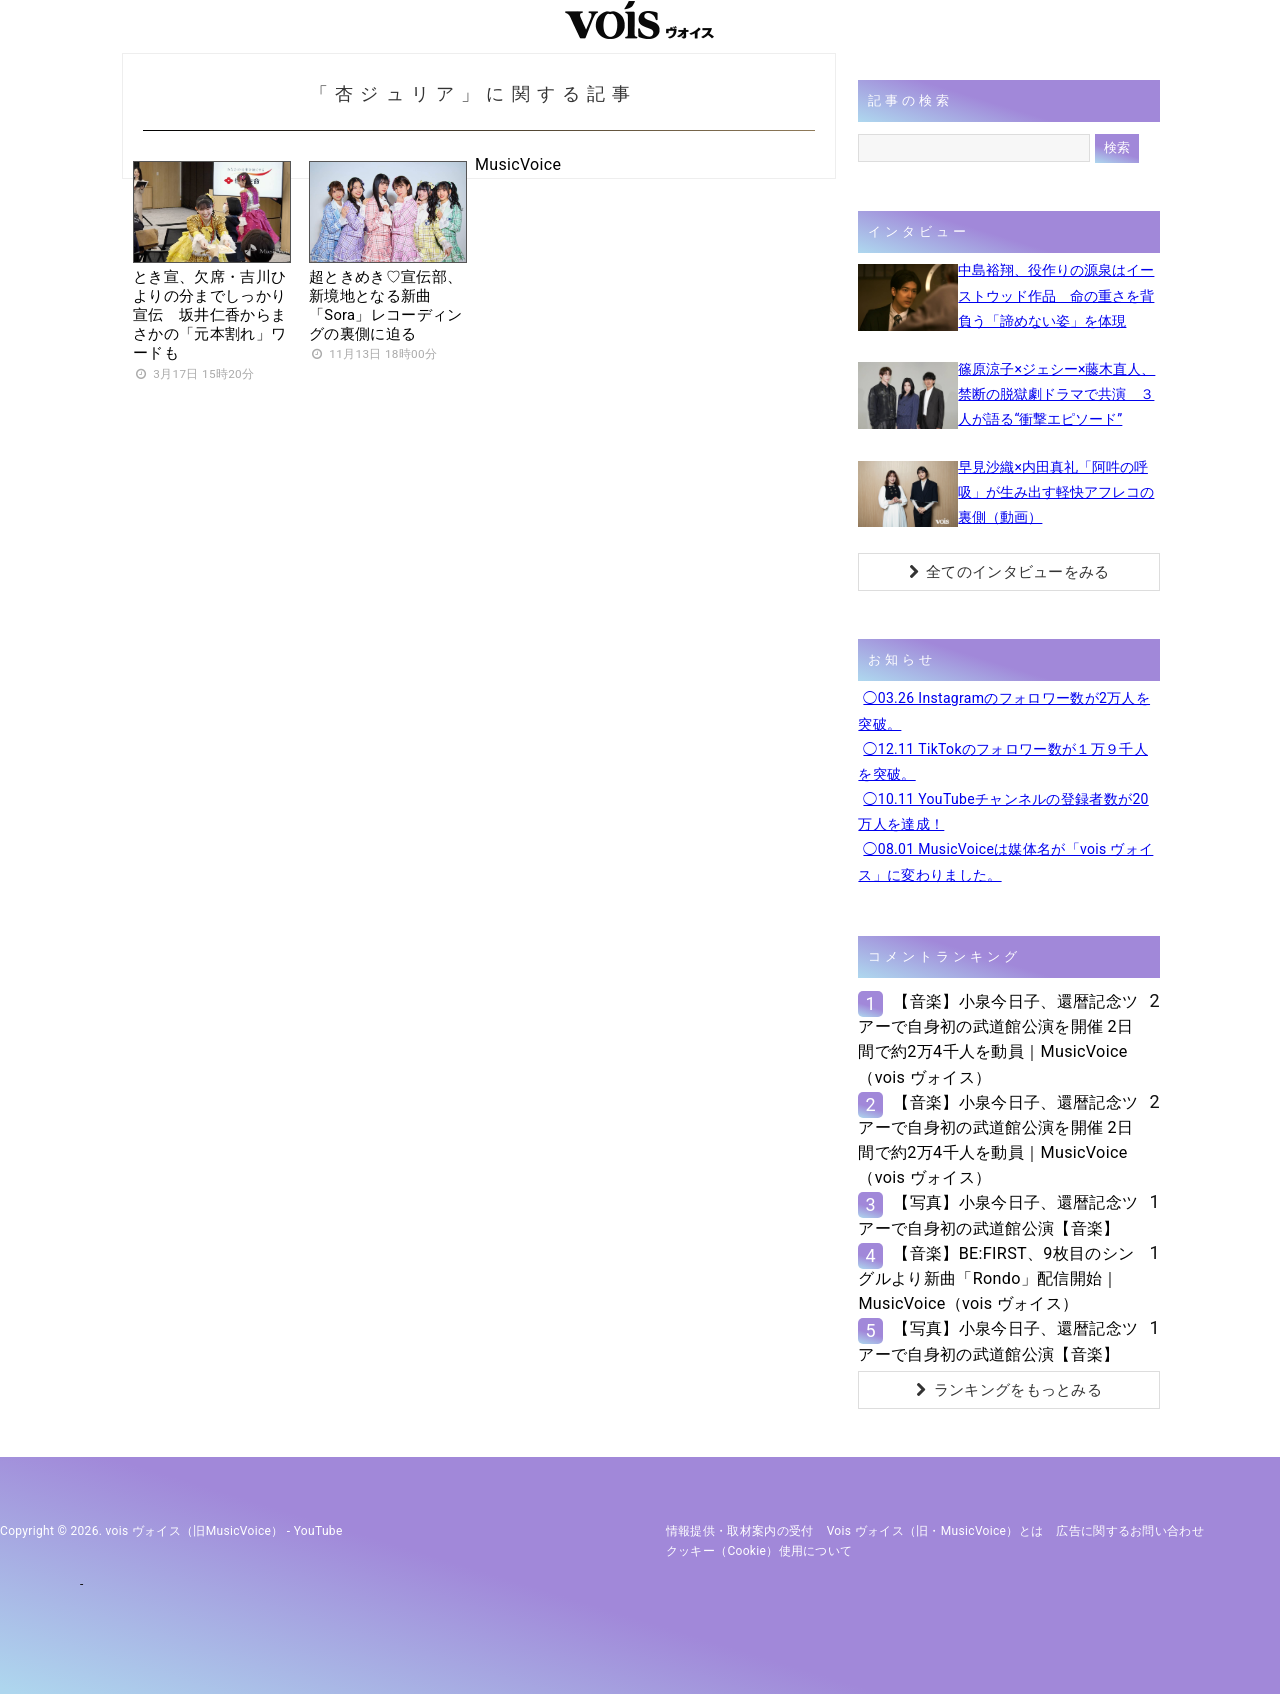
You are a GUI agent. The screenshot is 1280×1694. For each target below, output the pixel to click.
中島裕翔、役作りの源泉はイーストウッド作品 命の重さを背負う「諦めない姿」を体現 (1056, 295)
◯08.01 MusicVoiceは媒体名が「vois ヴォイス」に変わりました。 (1005, 861)
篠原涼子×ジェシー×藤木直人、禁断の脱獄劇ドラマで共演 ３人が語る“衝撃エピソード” (1056, 394)
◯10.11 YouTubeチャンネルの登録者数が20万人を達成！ (1003, 811)
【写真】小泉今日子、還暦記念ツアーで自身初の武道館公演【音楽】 (998, 1215)
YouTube (318, 1531)
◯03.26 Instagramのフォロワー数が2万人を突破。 (1004, 710)
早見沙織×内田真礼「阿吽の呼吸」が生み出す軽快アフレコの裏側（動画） (1056, 492)
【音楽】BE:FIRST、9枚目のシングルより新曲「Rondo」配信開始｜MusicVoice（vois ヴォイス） (996, 1278)
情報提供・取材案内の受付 (740, 1531)
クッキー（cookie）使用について (759, 1551)
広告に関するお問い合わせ (1130, 1531)
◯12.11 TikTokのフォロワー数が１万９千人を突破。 (1003, 761)
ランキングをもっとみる (1009, 1390)
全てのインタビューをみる (1009, 572)
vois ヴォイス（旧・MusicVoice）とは (935, 1531)
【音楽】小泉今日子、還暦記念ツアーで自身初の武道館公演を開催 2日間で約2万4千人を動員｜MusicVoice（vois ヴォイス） (998, 1039)
